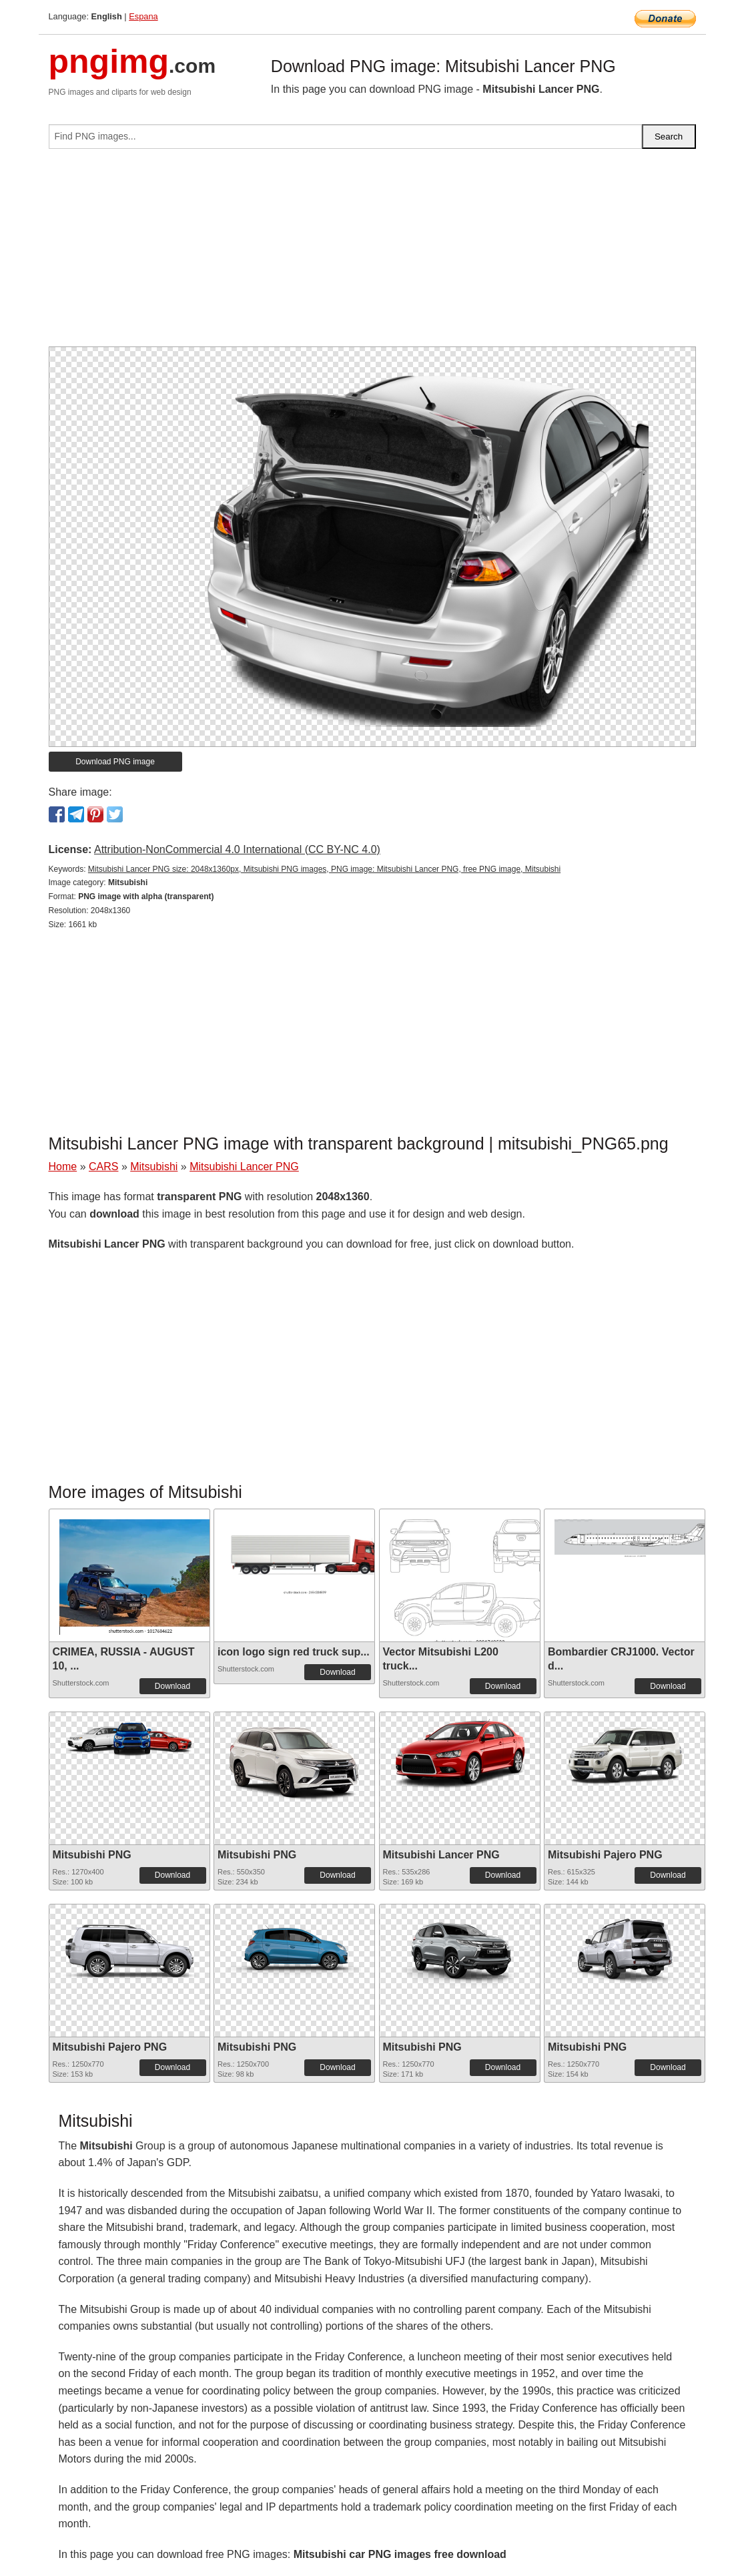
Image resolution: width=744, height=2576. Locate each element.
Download (172, 1686)
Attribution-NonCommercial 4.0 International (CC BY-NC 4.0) (237, 849)
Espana (143, 16)
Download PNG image (115, 761)
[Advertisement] (372, 253)
